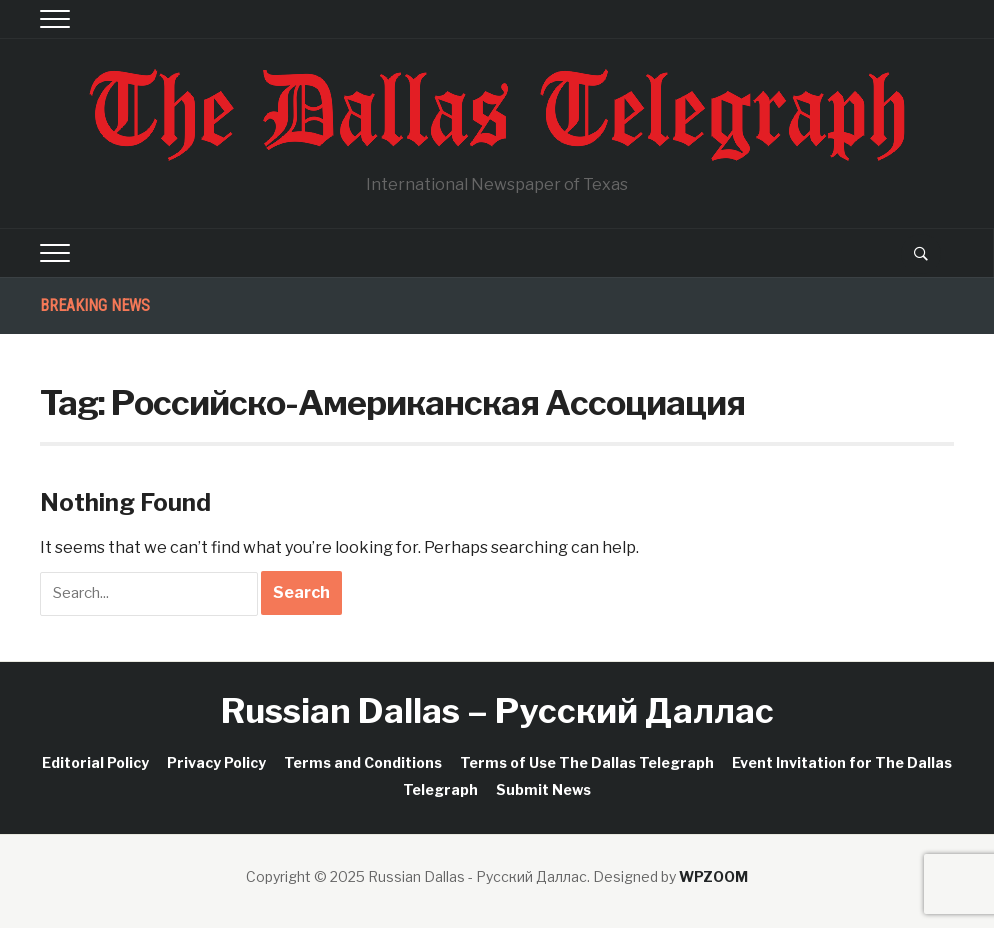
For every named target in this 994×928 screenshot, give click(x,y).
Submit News (543, 789)
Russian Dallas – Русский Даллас (497, 710)
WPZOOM (713, 876)
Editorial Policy (95, 762)
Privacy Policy (216, 762)
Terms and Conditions (363, 762)
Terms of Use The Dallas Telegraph (587, 762)
